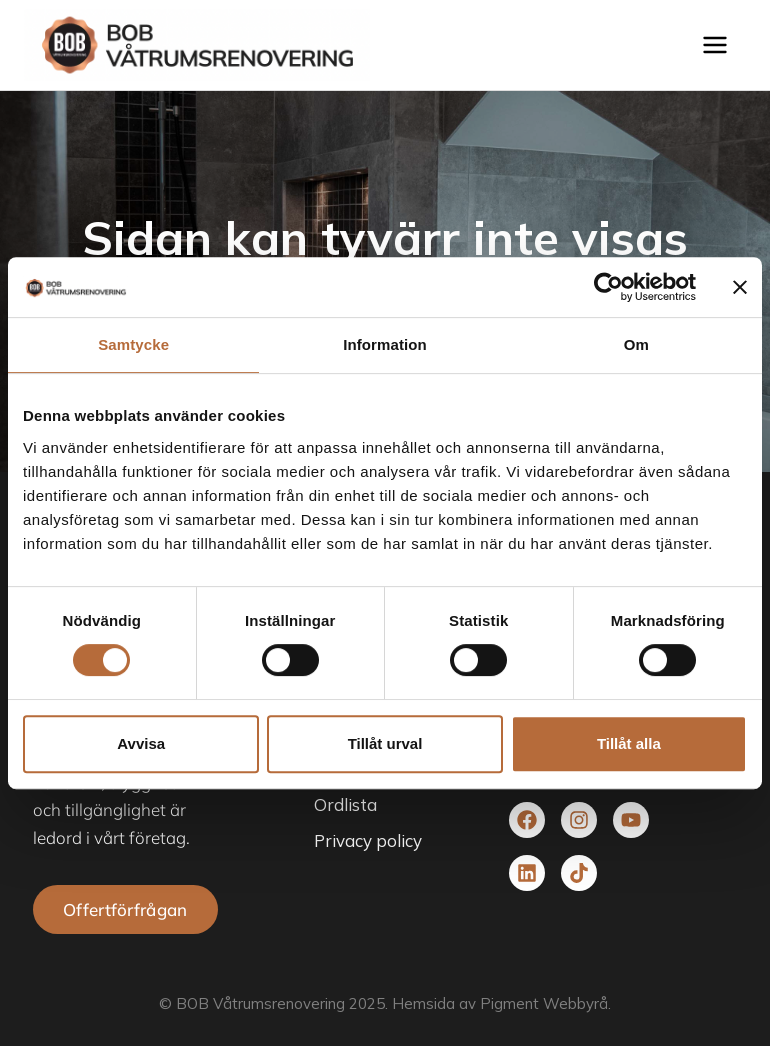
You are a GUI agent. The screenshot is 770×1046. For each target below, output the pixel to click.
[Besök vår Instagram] (579, 820)
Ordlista (345, 804)
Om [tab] (636, 344)
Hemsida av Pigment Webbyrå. (501, 1003)
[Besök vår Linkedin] (527, 873)
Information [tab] (385, 344)
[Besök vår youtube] (631, 820)
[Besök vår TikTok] (579, 873)
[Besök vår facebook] (527, 820)
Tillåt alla (629, 743)
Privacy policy (368, 840)
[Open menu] (719, 45)
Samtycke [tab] (133, 344)
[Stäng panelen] (740, 287)
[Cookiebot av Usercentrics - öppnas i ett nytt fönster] (608, 287)
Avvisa (141, 743)
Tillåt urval (385, 743)
